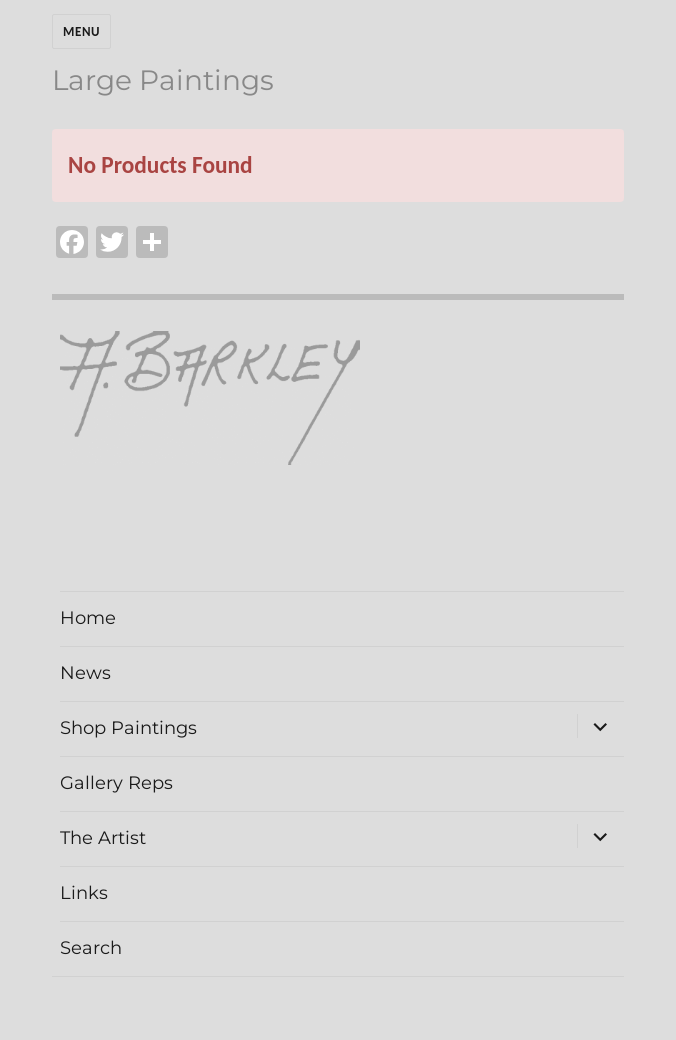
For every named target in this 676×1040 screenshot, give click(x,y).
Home (88, 618)
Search (91, 948)
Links (84, 893)
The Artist (103, 838)
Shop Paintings (128, 728)
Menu (81, 31)
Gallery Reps (116, 783)
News (85, 673)
